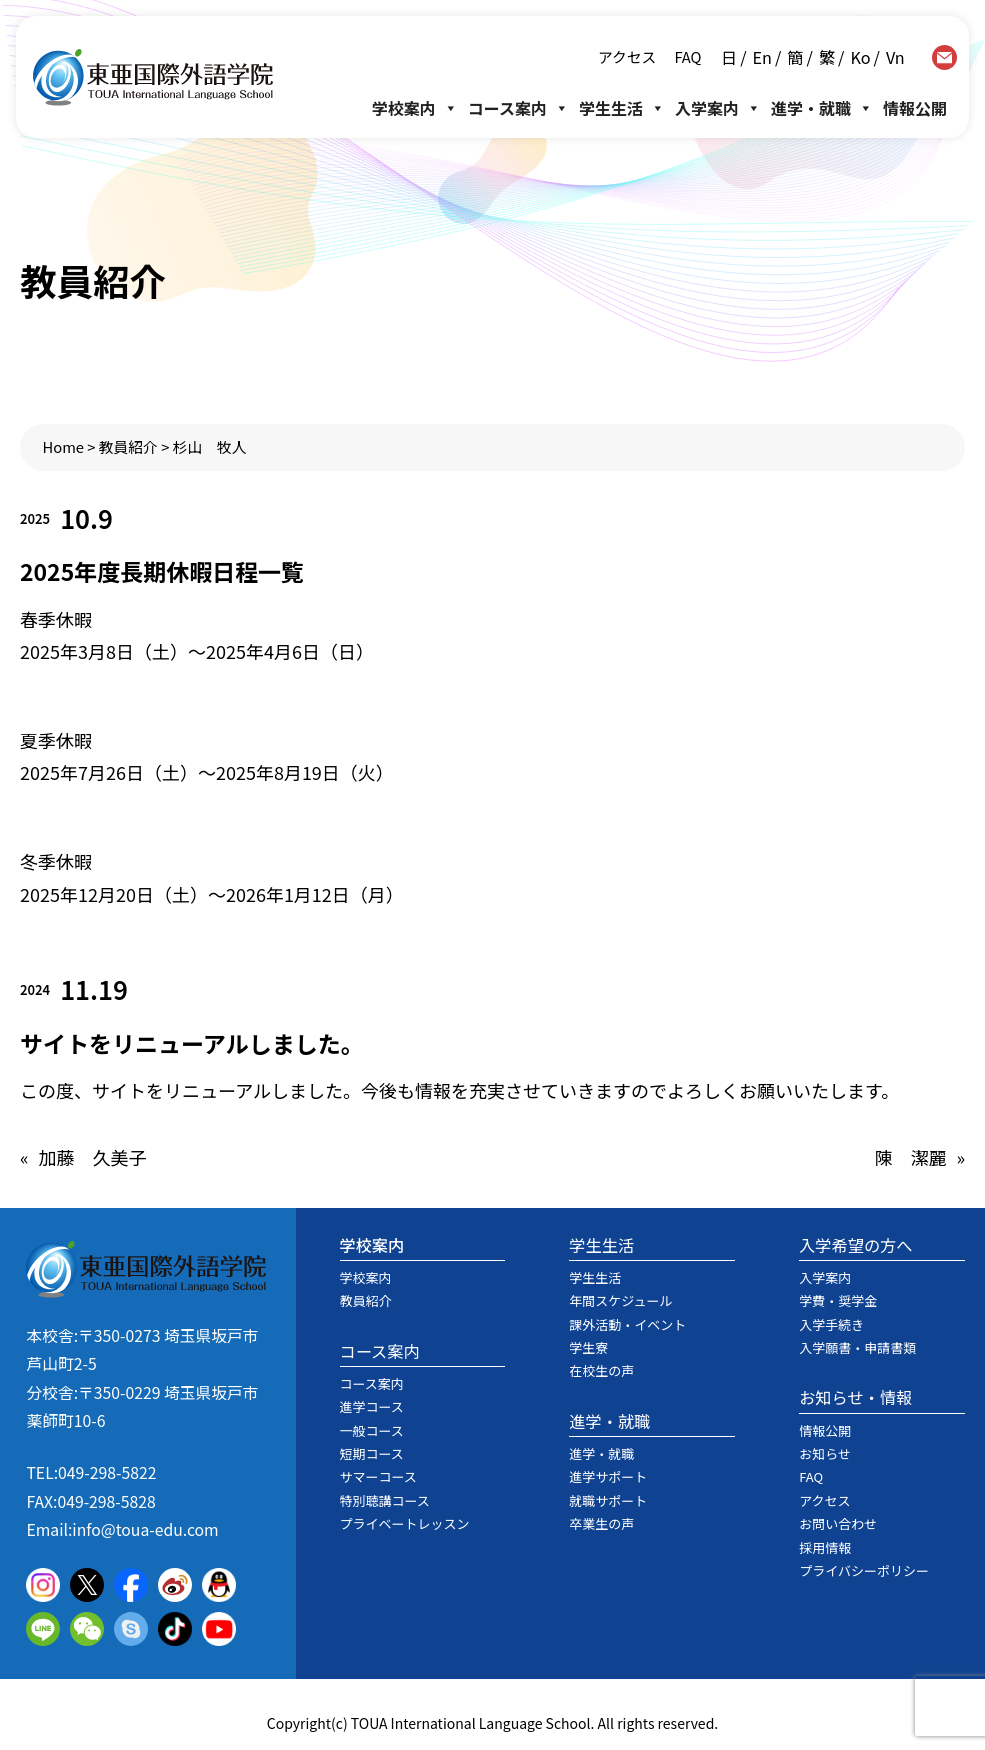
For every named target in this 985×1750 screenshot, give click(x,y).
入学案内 (718, 108)
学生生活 (622, 108)
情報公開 (915, 108)
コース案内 (518, 108)
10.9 (86, 517)
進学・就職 (822, 108)
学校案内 (415, 108)
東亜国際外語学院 (153, 77)
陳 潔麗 (910, 1157)
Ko (860, 57)
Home (64, 446)
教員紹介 (128, 446)
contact (944, 57)
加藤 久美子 (93, 1157)
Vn (895, 57)
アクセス (627, 56)
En (762, 57)
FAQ (686, 56)
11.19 (94, 988)
